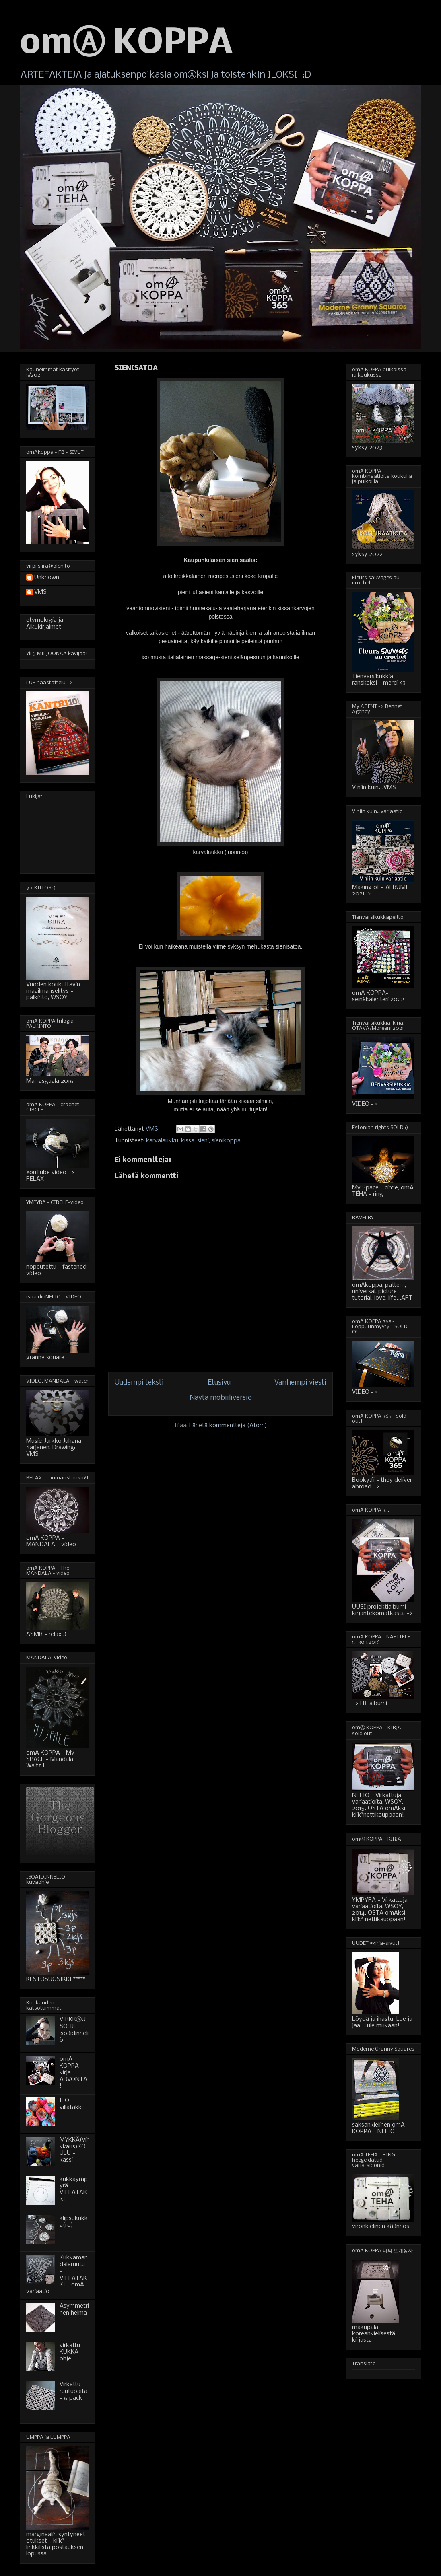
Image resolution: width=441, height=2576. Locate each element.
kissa (187, 1141)
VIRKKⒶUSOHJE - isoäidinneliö (74, 2029)
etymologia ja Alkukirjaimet (44, 623)
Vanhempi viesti (300, 1383)
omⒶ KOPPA (126, 44)
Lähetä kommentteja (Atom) (228, 1425)
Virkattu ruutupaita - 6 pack (73, 2391)
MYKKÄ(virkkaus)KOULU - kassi (74, 2150)
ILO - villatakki (71, 2104)
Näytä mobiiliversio (221, 1398)
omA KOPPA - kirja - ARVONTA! (73, 2072)
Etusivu (219, 1383)
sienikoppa (226, 1141)
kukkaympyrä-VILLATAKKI (74, 2189)
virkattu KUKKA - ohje (71, 2352)
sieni (203, 1141)
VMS (40, 592)
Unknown (46, 577)
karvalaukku (162, 1141)
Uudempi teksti (139, 1383)
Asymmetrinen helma (74, 2309)
